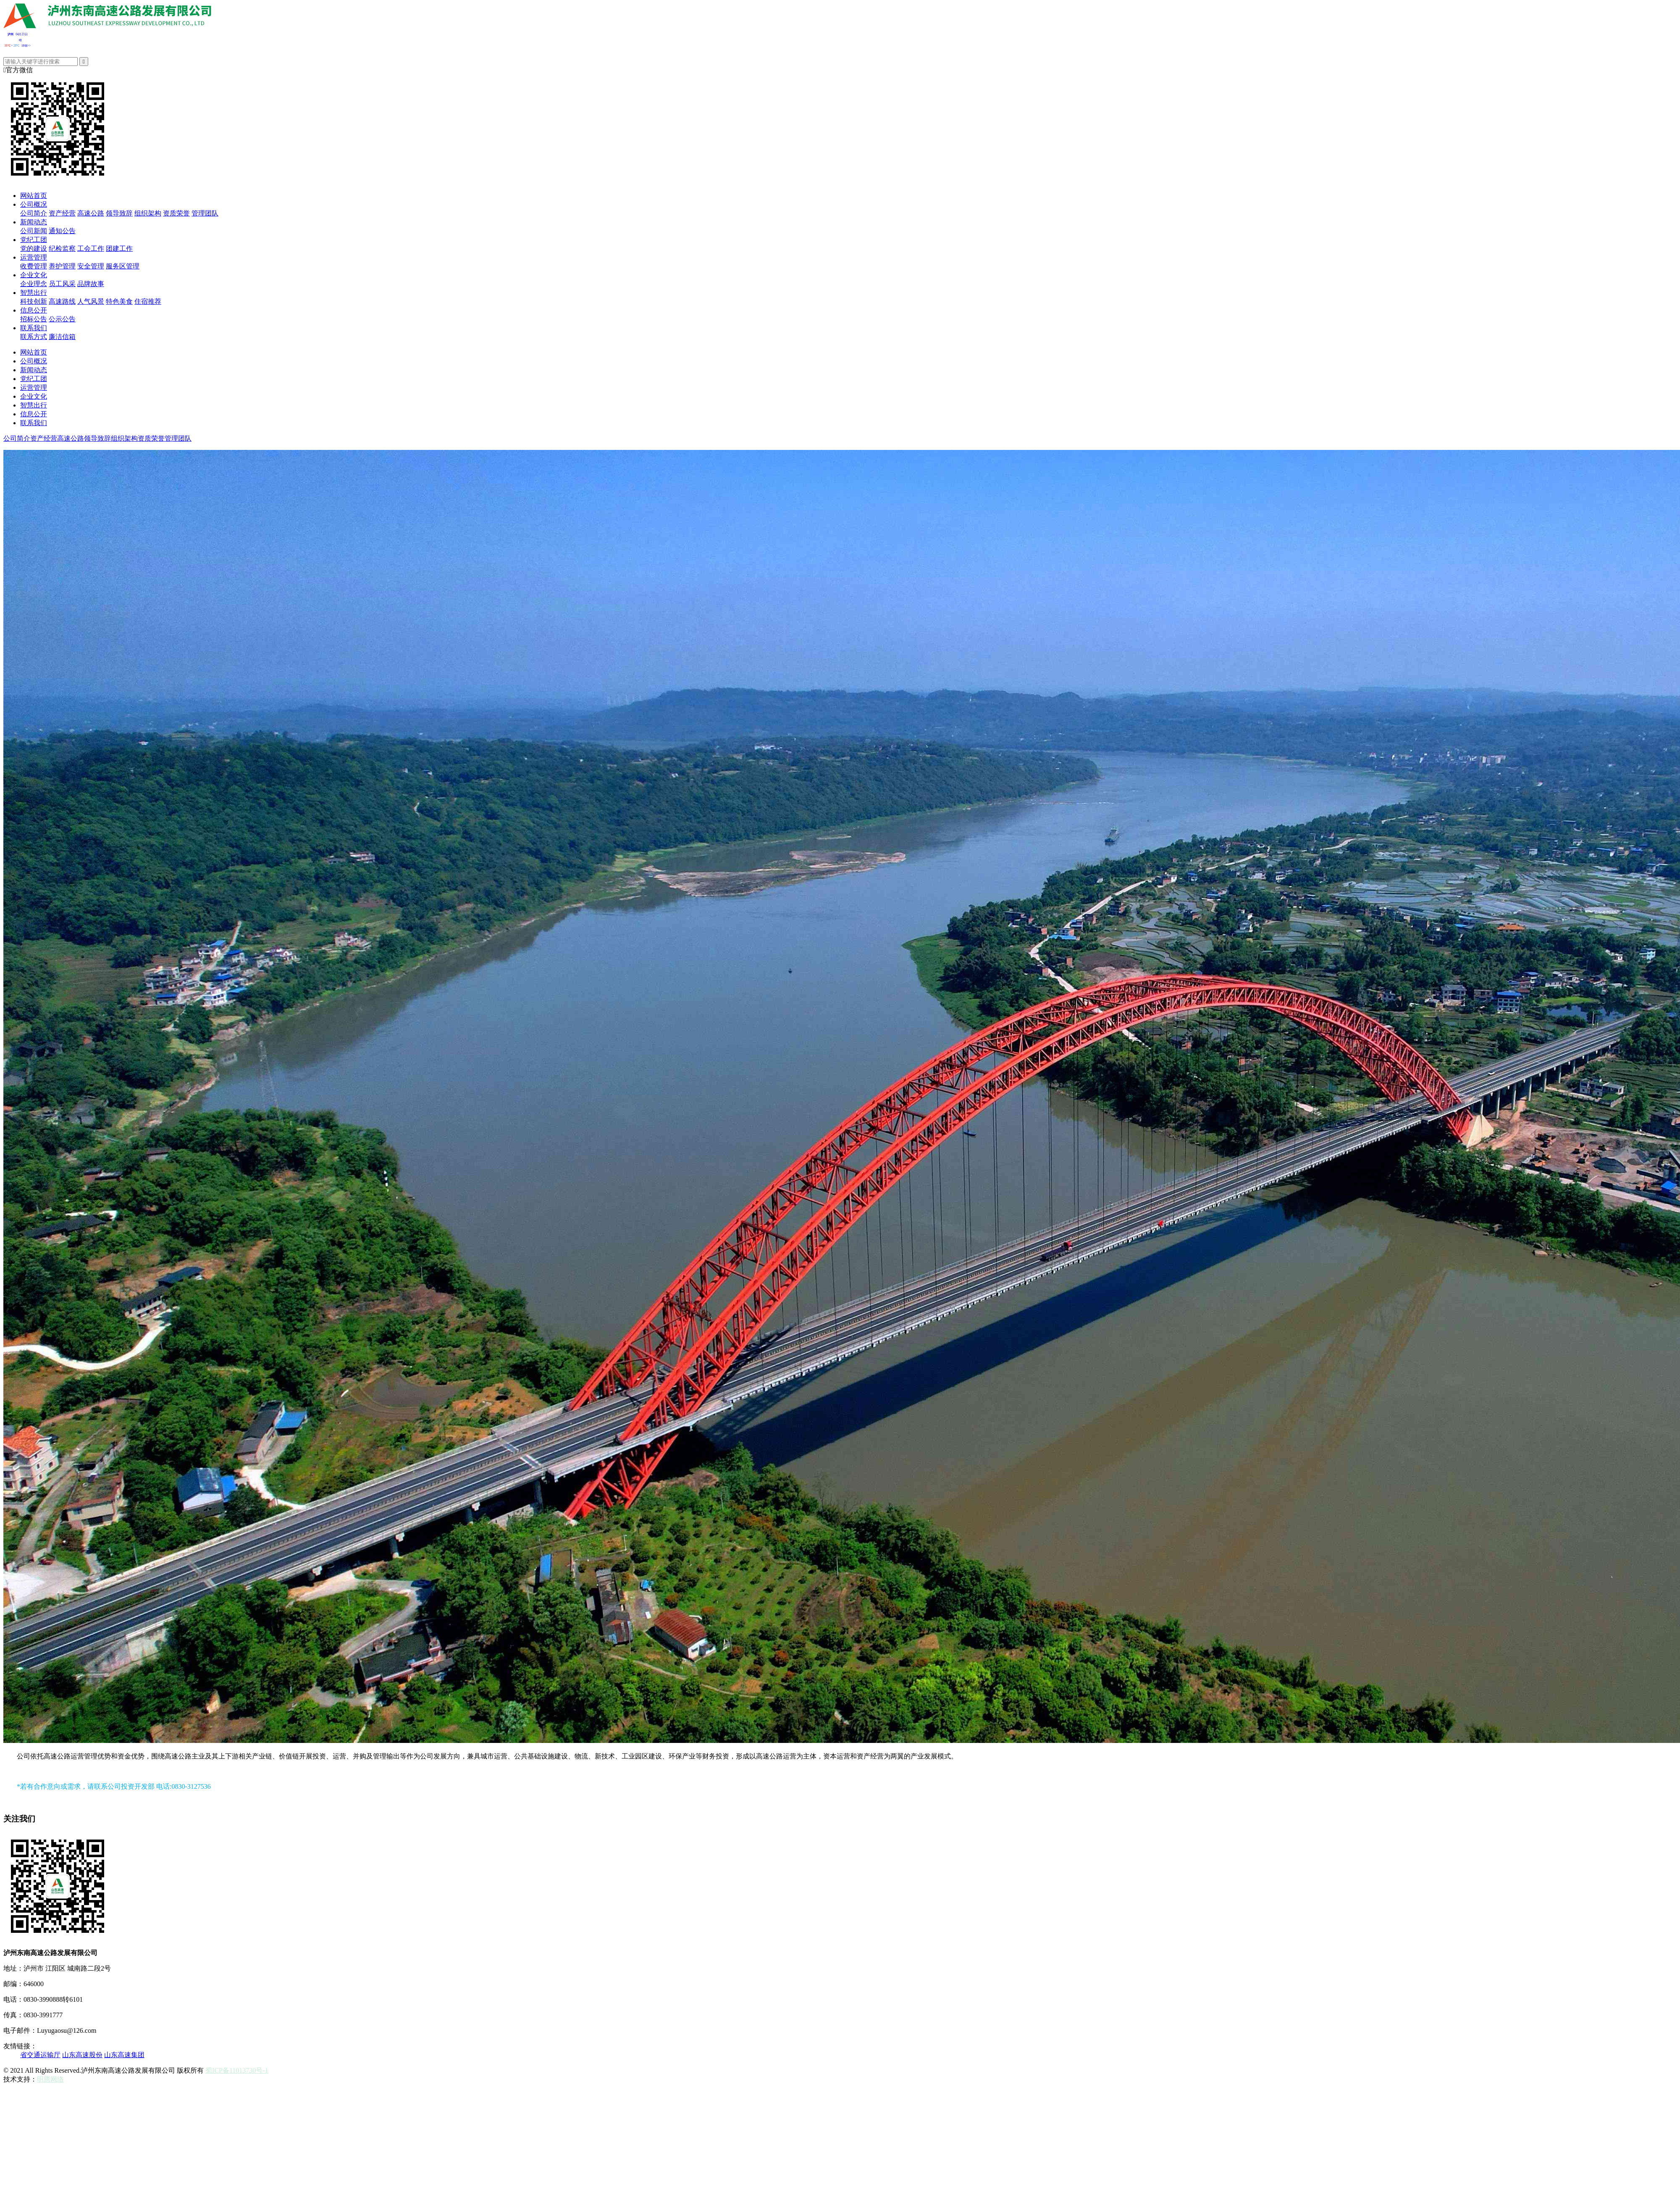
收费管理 (33, 266)
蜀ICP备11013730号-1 (236, 2070)
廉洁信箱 (62, 336)
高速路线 (62, 301)
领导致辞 (119, 213)
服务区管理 (122, 266)
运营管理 (33, 257)
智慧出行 (33, 292)
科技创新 (33, 301)
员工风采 (62, 283)
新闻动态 (33, 222)
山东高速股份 (82, 2054)
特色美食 (119, 301)
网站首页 (33, 195)
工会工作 (90, 248)
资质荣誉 (176, 213)
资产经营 (62, 213)
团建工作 (119, 248)
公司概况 (33, 204)
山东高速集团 (124, 2054)
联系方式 (33, 336)
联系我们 (33, 327)
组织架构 (147, 213)
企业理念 (33, 283)
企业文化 (33, 275)
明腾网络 (50, 2079)
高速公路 (90, 213)
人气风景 (90, 301)
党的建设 (33, 248)
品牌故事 (90, 283)
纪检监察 (62, 248)
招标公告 (33, 319)
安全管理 (90, 266)
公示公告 (62, 319)
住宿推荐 (147, 301)
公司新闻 (33, 230)
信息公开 (33, 310)
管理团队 (205, 213)
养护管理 (62, 266)
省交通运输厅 (40, 2054)
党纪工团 (33, 239)
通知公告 (62, 230)
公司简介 (33, 213)
